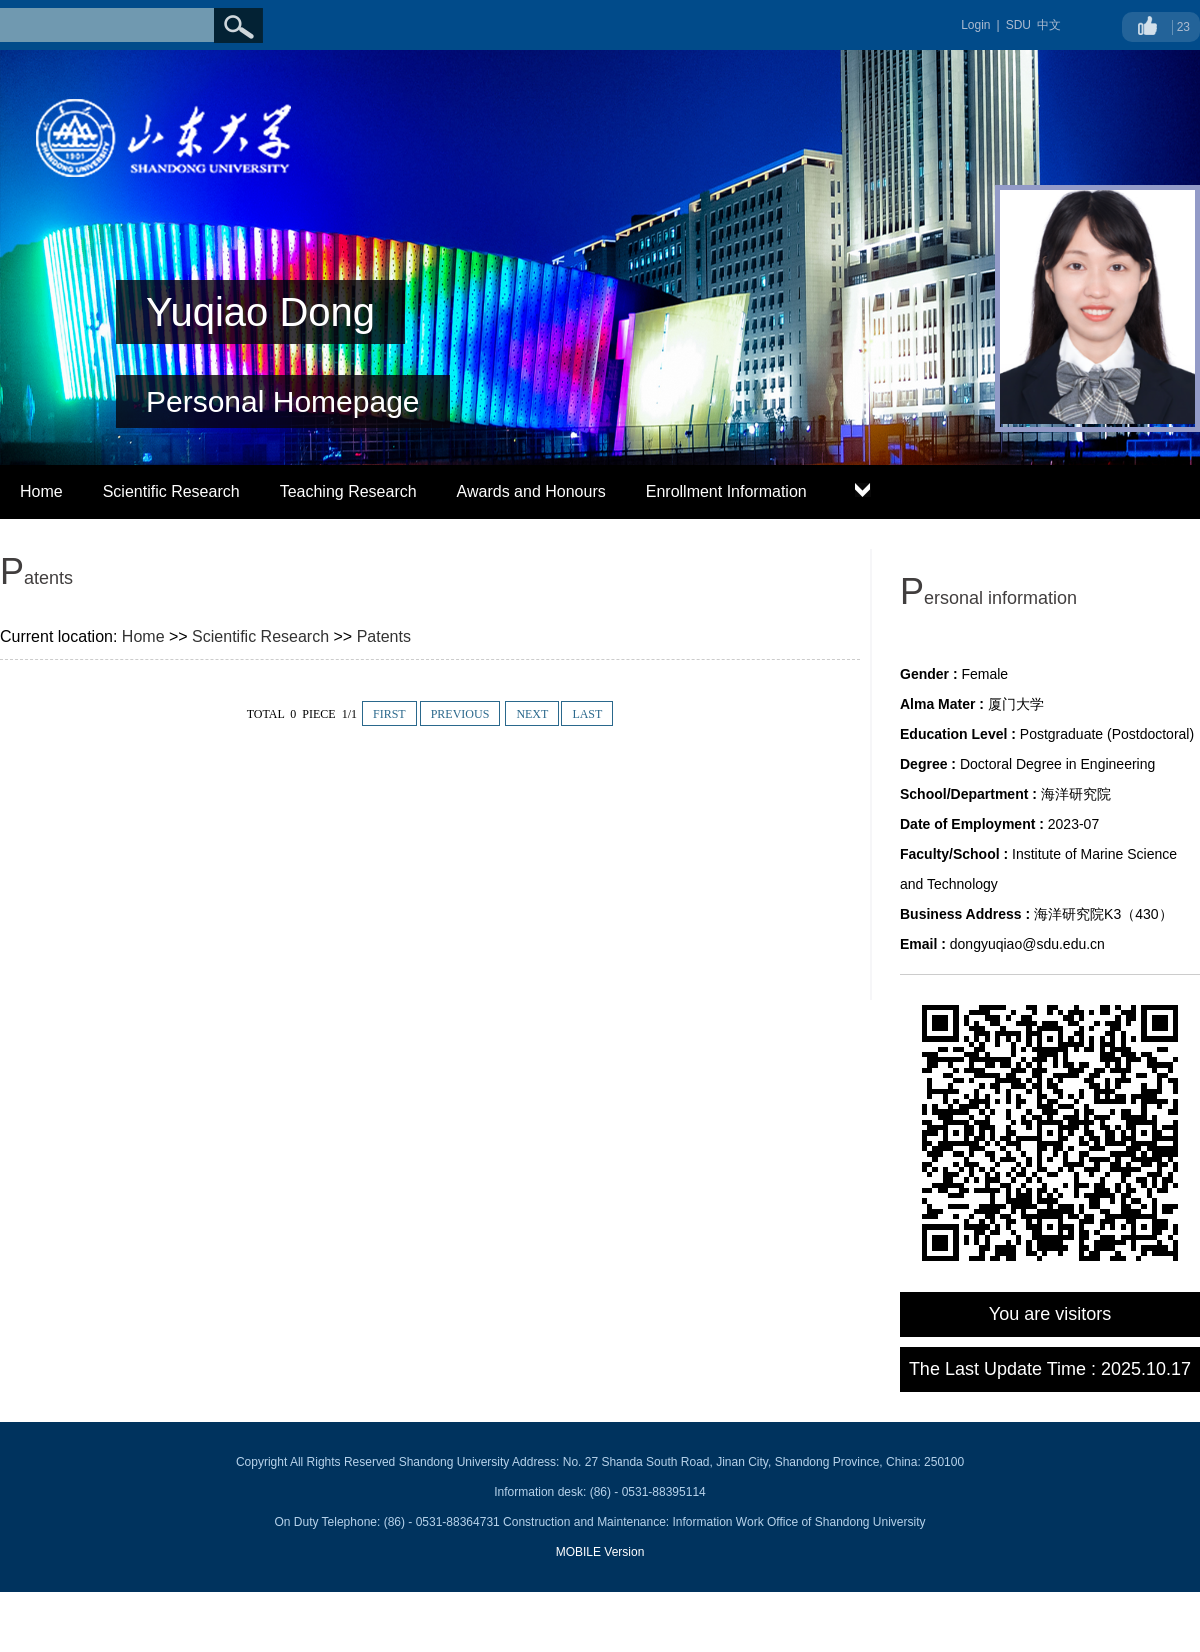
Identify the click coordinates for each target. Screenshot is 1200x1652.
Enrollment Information (726, 491)
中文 (1049, 25)
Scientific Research (171, 491)
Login (975, 25)
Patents (384, 636)
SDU (1018, 25)
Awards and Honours (531, 491)
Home (41, 491)
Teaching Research (348, 491)
